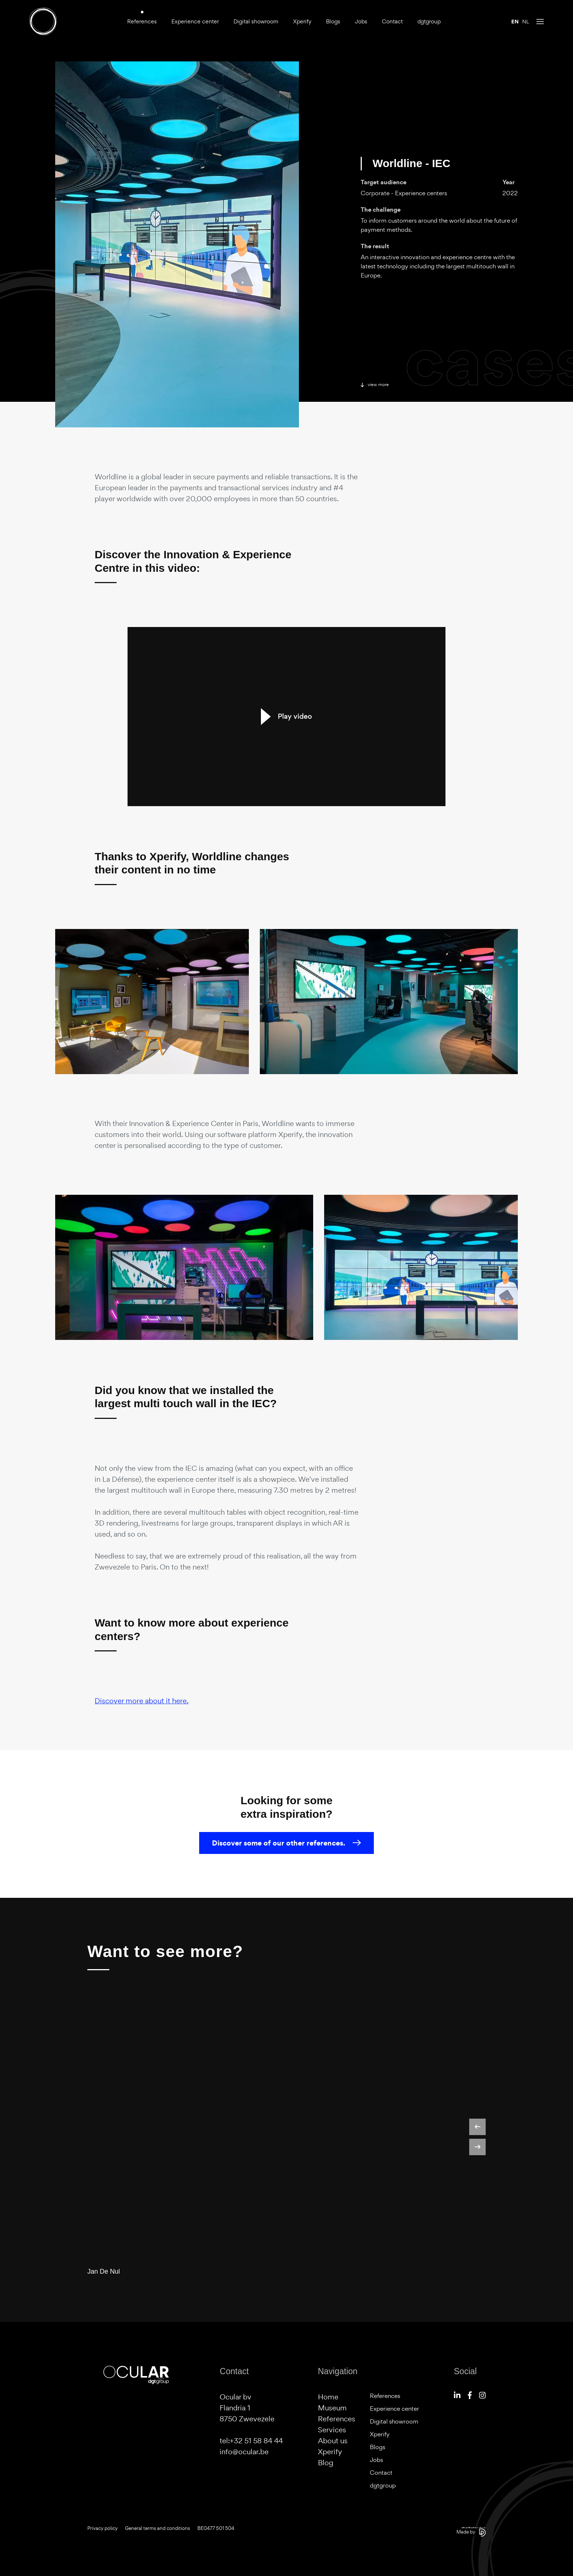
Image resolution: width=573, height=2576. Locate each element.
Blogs (333, 21)
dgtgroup (429, 21)
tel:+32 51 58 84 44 (251, 2440)
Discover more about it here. (142, 1701)
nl (525, 21)
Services (332, 2430)
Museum (332, 2408)
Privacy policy (102, 2528)
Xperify (302, 21)
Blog (325, 2462)
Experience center (195, 21)
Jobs (361, 21)
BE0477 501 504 (215, 2528)
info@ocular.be (244, 2451)
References (142, 21)
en (515, 21)
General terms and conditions (157, 2528)
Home (328, 2397)
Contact (392, 21)
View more (375, 384)
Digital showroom (256, 21)
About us (333, 2440)
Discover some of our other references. (286, 1843)
